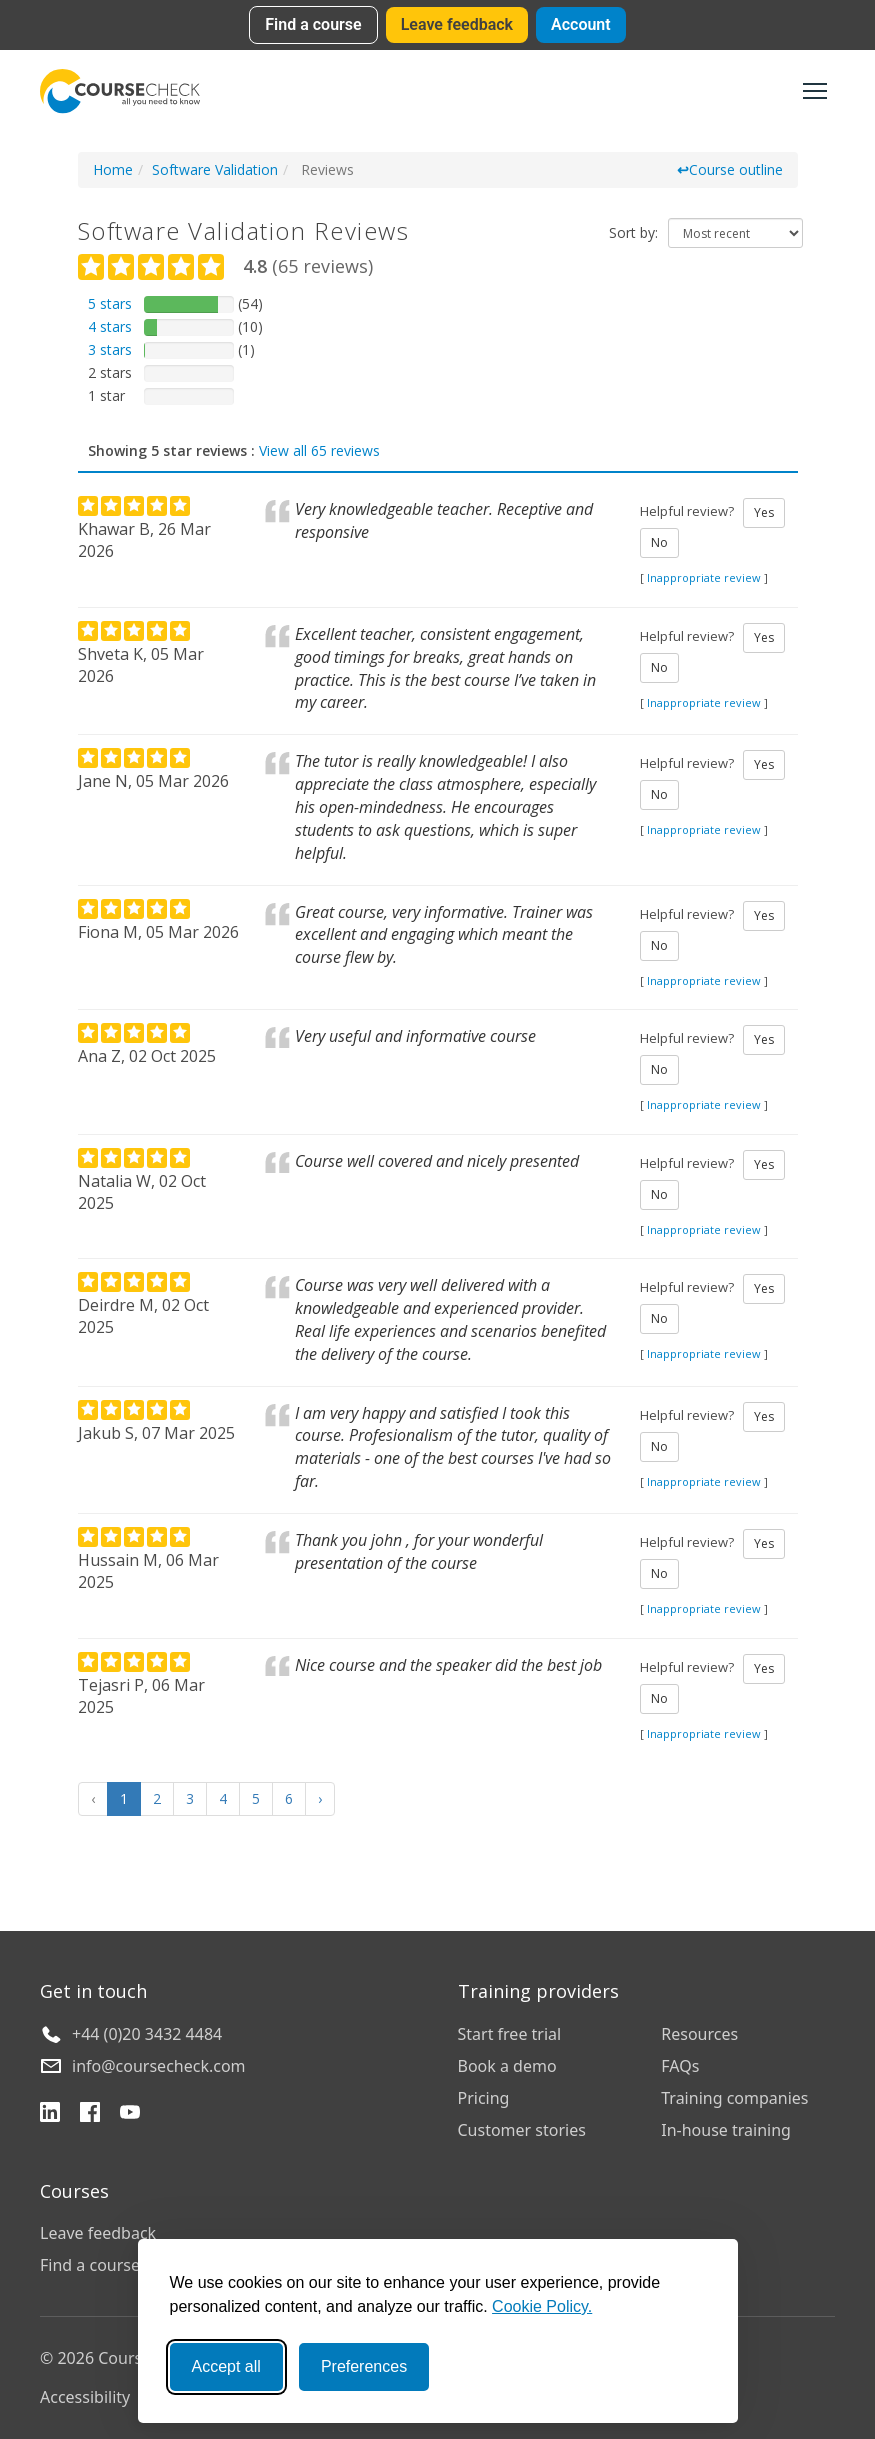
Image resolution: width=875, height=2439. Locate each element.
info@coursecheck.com (159, 2066)
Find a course (313, 24)
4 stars (110, 326)
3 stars (110, 349)
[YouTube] (130, 2114)
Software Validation (215, 169)
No (659, 542)
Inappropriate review (704, 577)
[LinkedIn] (50, 2114)
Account (581, 24)
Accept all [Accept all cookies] (226, 2366)
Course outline (730, 169)
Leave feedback (457, 24)
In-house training (726, 2130)
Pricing (484, 2098)
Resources (699, 2034)
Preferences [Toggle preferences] (364, 2366)
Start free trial (510, 2034)
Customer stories (522, 2130)
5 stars (110, 303)
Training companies (734, 2098)
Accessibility (85, 2397)
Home (113, 169)
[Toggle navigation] (815, 91)
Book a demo (507, 2066)
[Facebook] (90, 2114)
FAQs (680, 2066)
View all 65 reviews (319, 450)
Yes (764, 512)
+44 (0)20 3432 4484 (147, 2034)
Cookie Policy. (542, 2306)
